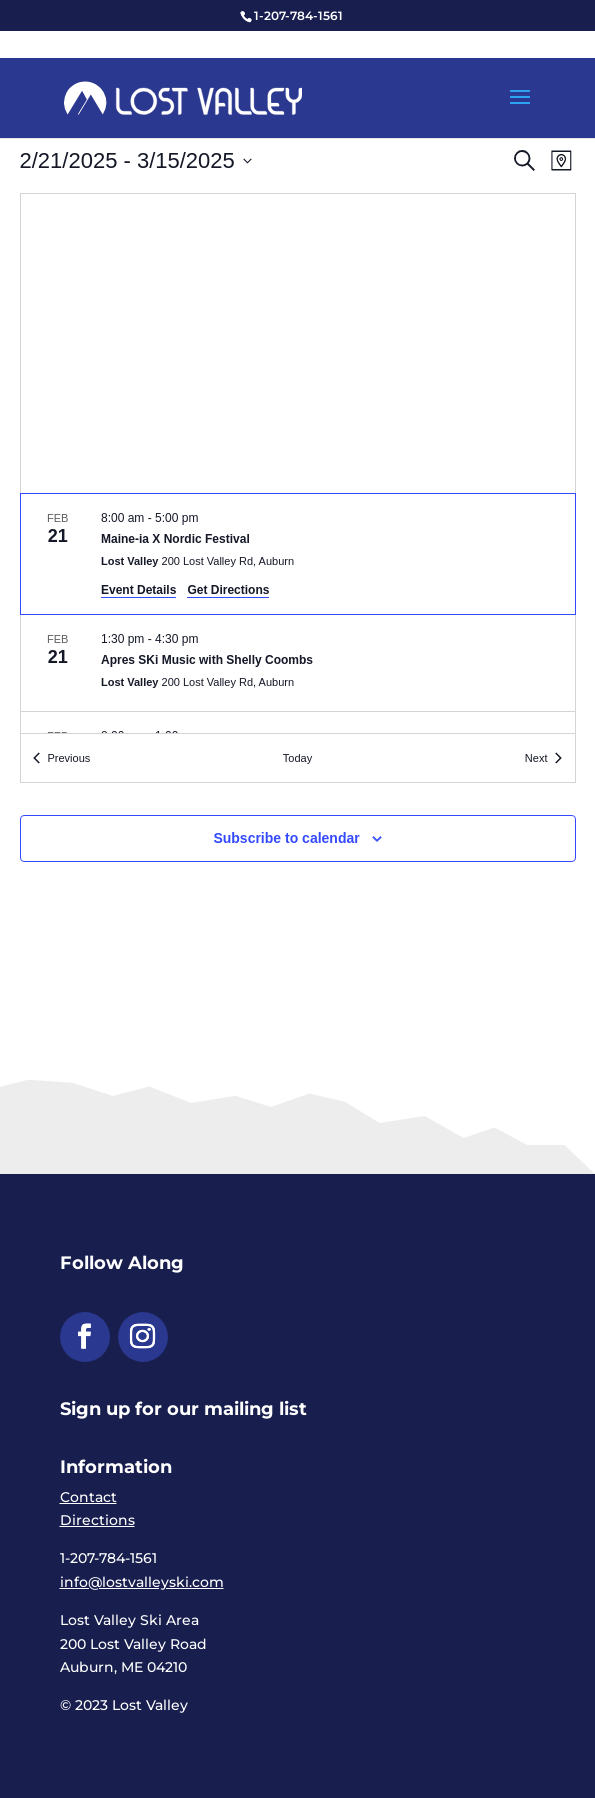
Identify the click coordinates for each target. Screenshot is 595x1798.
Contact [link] (88, 1497)
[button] (520, 110)
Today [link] (297, 758)
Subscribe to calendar (286, 838)
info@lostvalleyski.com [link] (142, 1582)
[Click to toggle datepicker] (136, 160)
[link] (183, 97)
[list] (298, 613)
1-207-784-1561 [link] (298, 15)
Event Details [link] (138, 590)
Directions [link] (97, 1520)
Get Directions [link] (228, 590)
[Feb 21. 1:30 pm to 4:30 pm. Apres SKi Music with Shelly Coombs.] (298, 663)
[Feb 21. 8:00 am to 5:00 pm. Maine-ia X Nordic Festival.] (298, 554)
